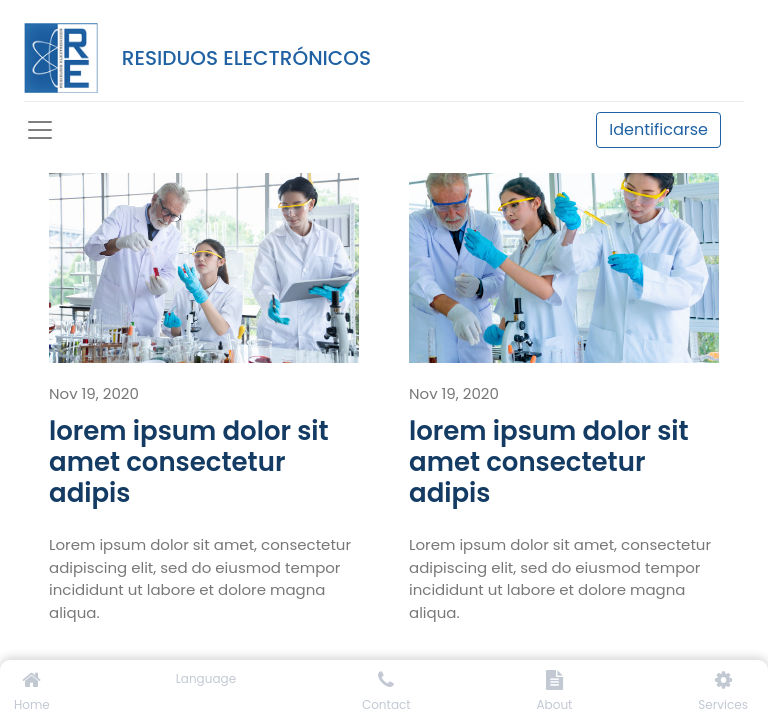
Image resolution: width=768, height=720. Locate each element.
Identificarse (658, 129)
